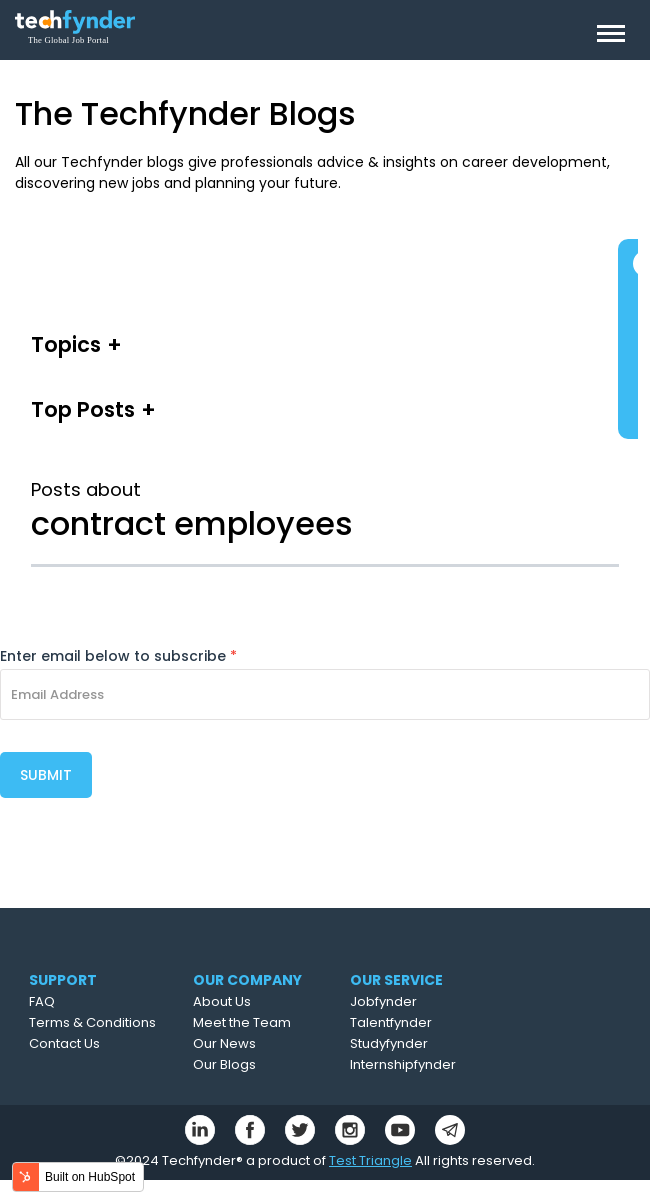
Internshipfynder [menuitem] (403, 1064)
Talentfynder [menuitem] (391, 1022)
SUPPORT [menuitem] (63, 980)
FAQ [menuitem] (42, 1001)
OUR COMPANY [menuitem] (247, 980)
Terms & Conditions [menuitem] (92, 1022)
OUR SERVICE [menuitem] (396, 980)
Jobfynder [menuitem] (383, 1001)
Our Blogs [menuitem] (224, 1064)
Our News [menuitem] (224, 1043)
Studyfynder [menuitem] (389, 1043)
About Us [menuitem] (222, 1001)
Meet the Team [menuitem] (242, 1022)
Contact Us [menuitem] (64, 1043)
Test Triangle (370, 1160)
